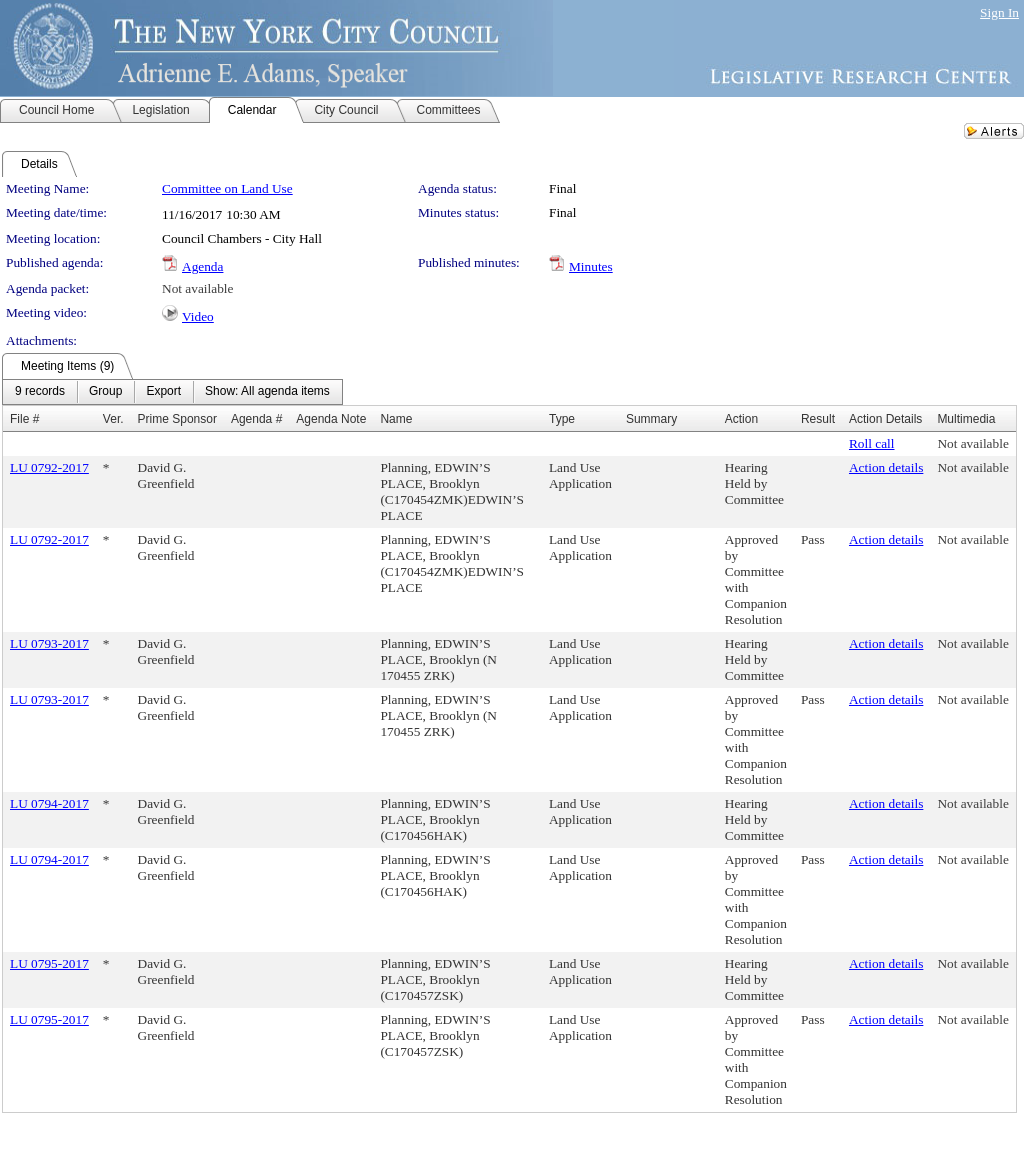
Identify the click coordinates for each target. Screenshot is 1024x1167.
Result (818, 419)
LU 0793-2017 (49, 643)
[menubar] (172, 392)
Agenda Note (331, 419)
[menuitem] (40, 392)
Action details (886, 467)
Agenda (202, 266)
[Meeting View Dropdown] (267, 392)
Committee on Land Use (227, 188)
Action (741, 419)
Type (562, 419)
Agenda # (256, 419)
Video (198, 316)
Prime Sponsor (177, 419)
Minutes (591, 266)
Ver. (113, 419)
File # (24, 419)
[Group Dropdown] (105, 392)
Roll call (872, 443)
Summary (651, 419)
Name (396, 419)
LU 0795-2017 (49, 963)
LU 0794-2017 (49, 803)
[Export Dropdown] (163, 392)
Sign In (999, 12)
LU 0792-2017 (49, 467)
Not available (197, 288)
